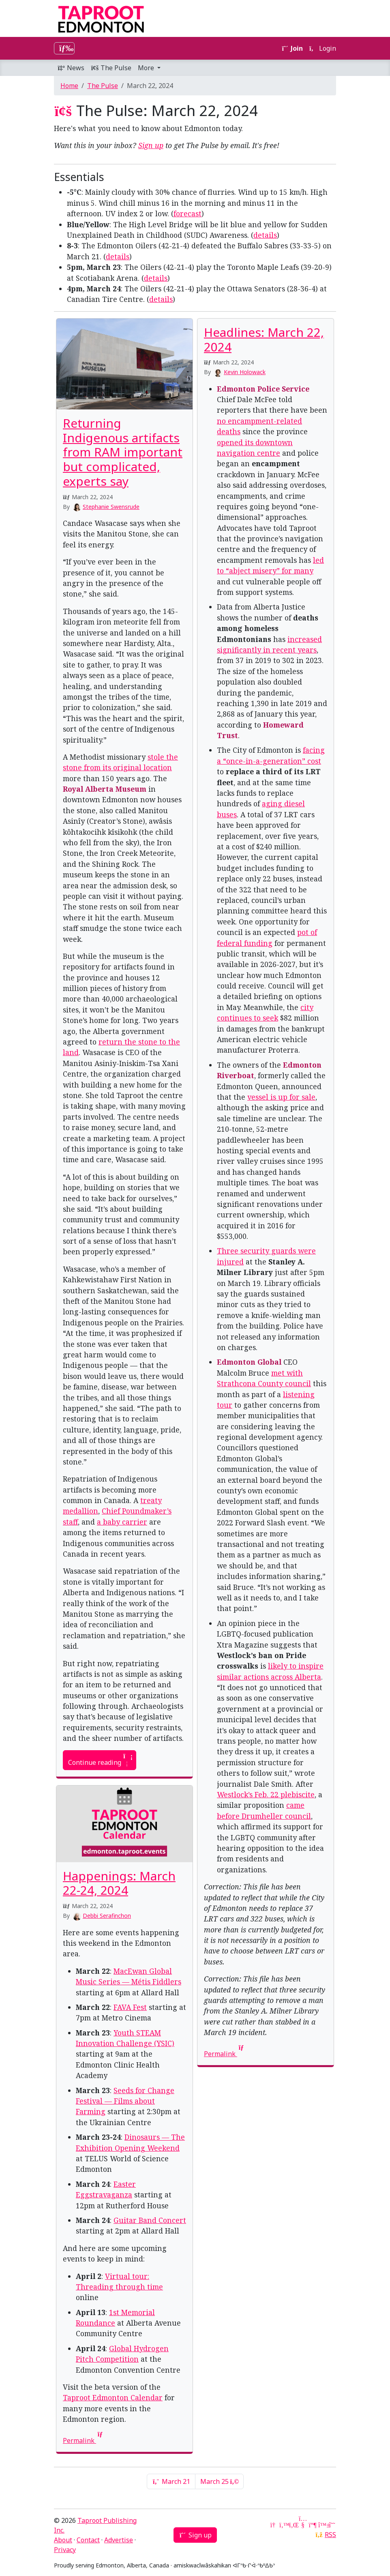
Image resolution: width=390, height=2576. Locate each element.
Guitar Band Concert (150, 2220)
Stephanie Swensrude (111, 506)
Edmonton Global (249, 1362)
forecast (187, 213)
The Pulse (111, 67)
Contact (88, 2539)
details (265, 235)
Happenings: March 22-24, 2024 (119, 1883)
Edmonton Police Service (263, 389)
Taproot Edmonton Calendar (113, 2397)
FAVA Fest (130, 2007)
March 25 (219, 2481)
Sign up (150, 145)
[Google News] (274, 2524)
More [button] (147, 67)
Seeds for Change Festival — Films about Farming (125, 2101)
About (63, 2539)
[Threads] (332, 2524)
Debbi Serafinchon (107, 1915)
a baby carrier (122, 1522)
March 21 (171, 2481)
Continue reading (99, 1760)
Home (69, 85)
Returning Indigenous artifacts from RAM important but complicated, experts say (122, 452)
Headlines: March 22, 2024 (264, 339)
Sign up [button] (195, 2535)
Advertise (118, 2539)
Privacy (65, 2549)
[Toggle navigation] (64, 48)
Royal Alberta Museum (104, 789)
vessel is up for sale (281, 1097)
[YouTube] (303, 2524)
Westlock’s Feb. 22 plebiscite (266, 1794)
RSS (330, 2534)
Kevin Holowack (245, 372)
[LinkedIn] (293, 2524)
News (70, 67)
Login (322, 48)
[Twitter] (283, 2524)
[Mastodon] (313, 2524)
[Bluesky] (322, 2524)
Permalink (224, 2053)
